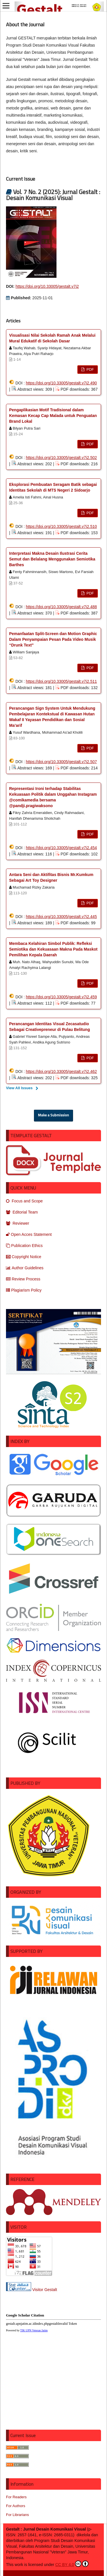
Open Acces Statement (29, 1234)
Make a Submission (53, 1115)
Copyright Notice (23, 1256)
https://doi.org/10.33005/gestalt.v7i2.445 (61, 916)
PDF (89, 369)
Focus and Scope (24, 1201)
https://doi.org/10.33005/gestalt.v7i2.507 (61, 761)
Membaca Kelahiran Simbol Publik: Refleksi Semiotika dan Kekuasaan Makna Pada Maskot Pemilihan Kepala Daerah (53, 949)
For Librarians (17, 2515)
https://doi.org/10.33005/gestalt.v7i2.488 (61, 606)
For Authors (15, 2506)
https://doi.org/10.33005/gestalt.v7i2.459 (61, 997)
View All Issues (19, 1088)
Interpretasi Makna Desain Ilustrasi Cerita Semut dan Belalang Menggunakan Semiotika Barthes (52, 559)
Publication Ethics (24, 1245)
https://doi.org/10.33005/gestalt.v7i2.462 (61, 1071)
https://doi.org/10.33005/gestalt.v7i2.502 (61, 457)
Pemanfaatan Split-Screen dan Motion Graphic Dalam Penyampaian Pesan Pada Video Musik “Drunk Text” (53, 639)
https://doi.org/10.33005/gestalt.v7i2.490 (61, 383)
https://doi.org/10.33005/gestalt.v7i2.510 (61, 526)
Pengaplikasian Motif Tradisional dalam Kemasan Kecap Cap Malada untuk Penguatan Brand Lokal (53, 416)
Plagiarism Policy (24, 1290)
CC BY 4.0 (71, 2564)
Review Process (23, 1279)
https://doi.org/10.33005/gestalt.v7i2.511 (61, 681)
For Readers (16, 2497)
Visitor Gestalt (44, 2289)
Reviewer (17, 1223)
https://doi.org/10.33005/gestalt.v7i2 (47, 286)
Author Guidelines (24, 1268)
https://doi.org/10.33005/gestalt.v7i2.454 (61, 847)
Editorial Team (22, 1212)
